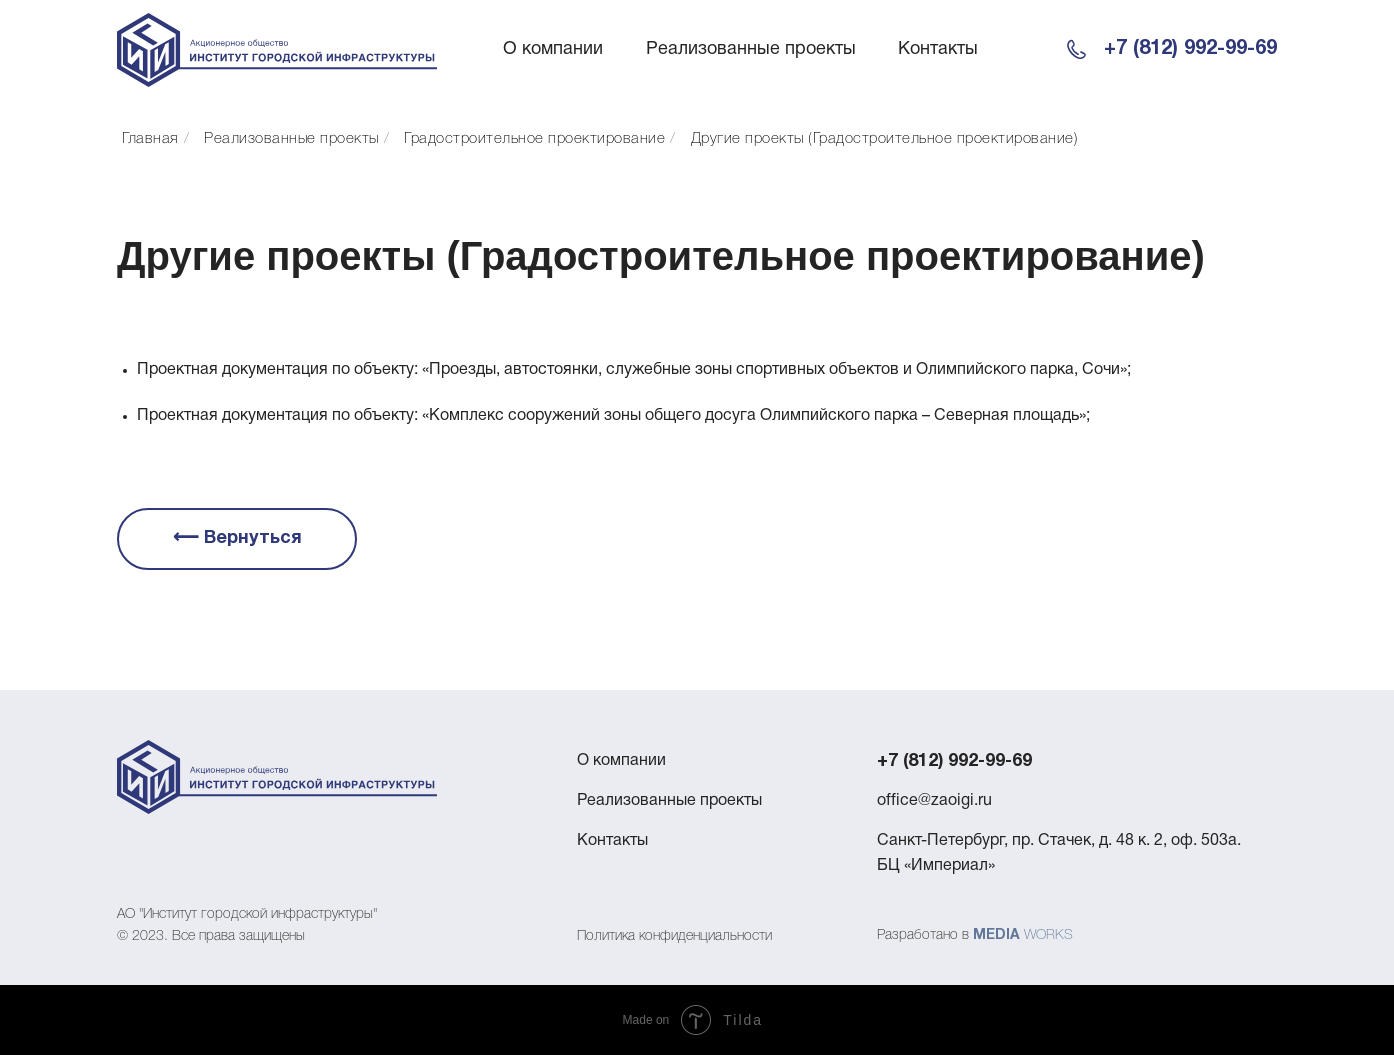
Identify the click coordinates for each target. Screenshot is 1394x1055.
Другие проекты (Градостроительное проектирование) (885, 139)
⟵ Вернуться (237, 538)
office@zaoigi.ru (934, 801)
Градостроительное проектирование (534, 139)
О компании (553, 49)
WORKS (1048, 935)
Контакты (938, 49)
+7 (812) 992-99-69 (1190, 49)
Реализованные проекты (751, 49)
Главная (150, 139)
